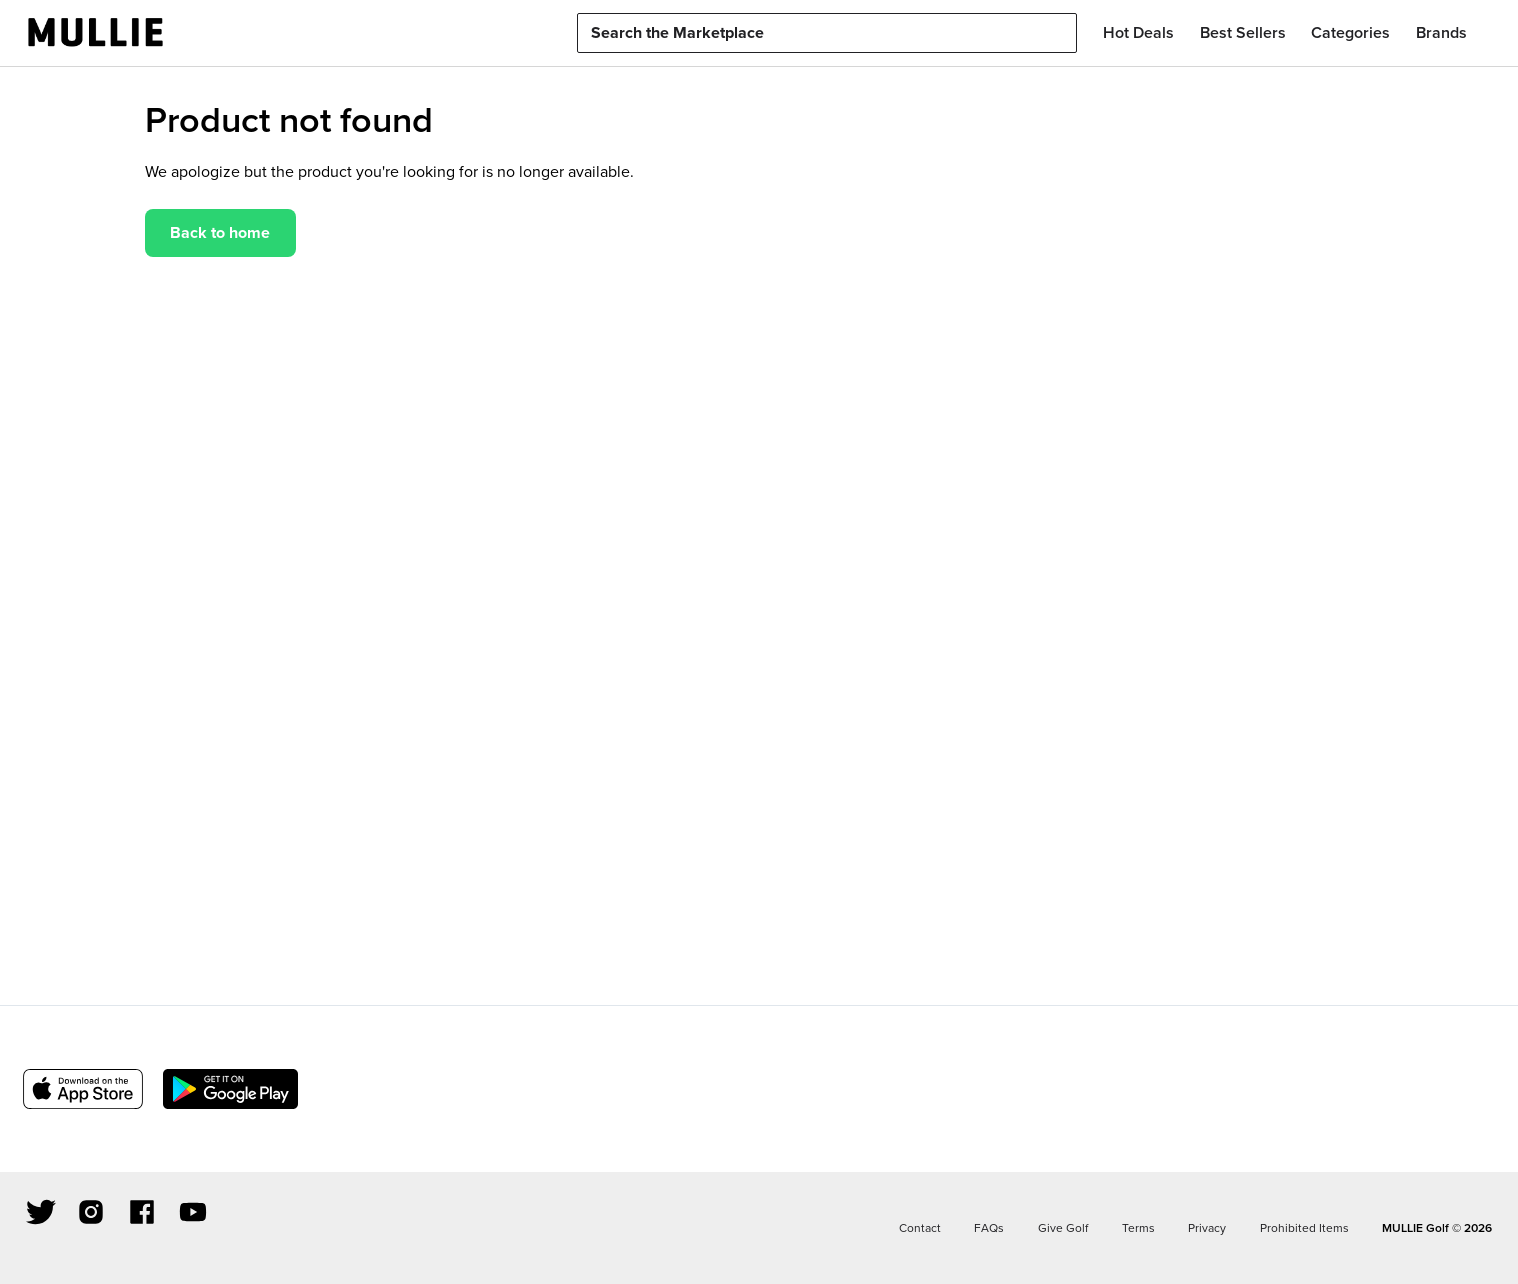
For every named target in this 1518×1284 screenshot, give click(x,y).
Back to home (220, 232)
